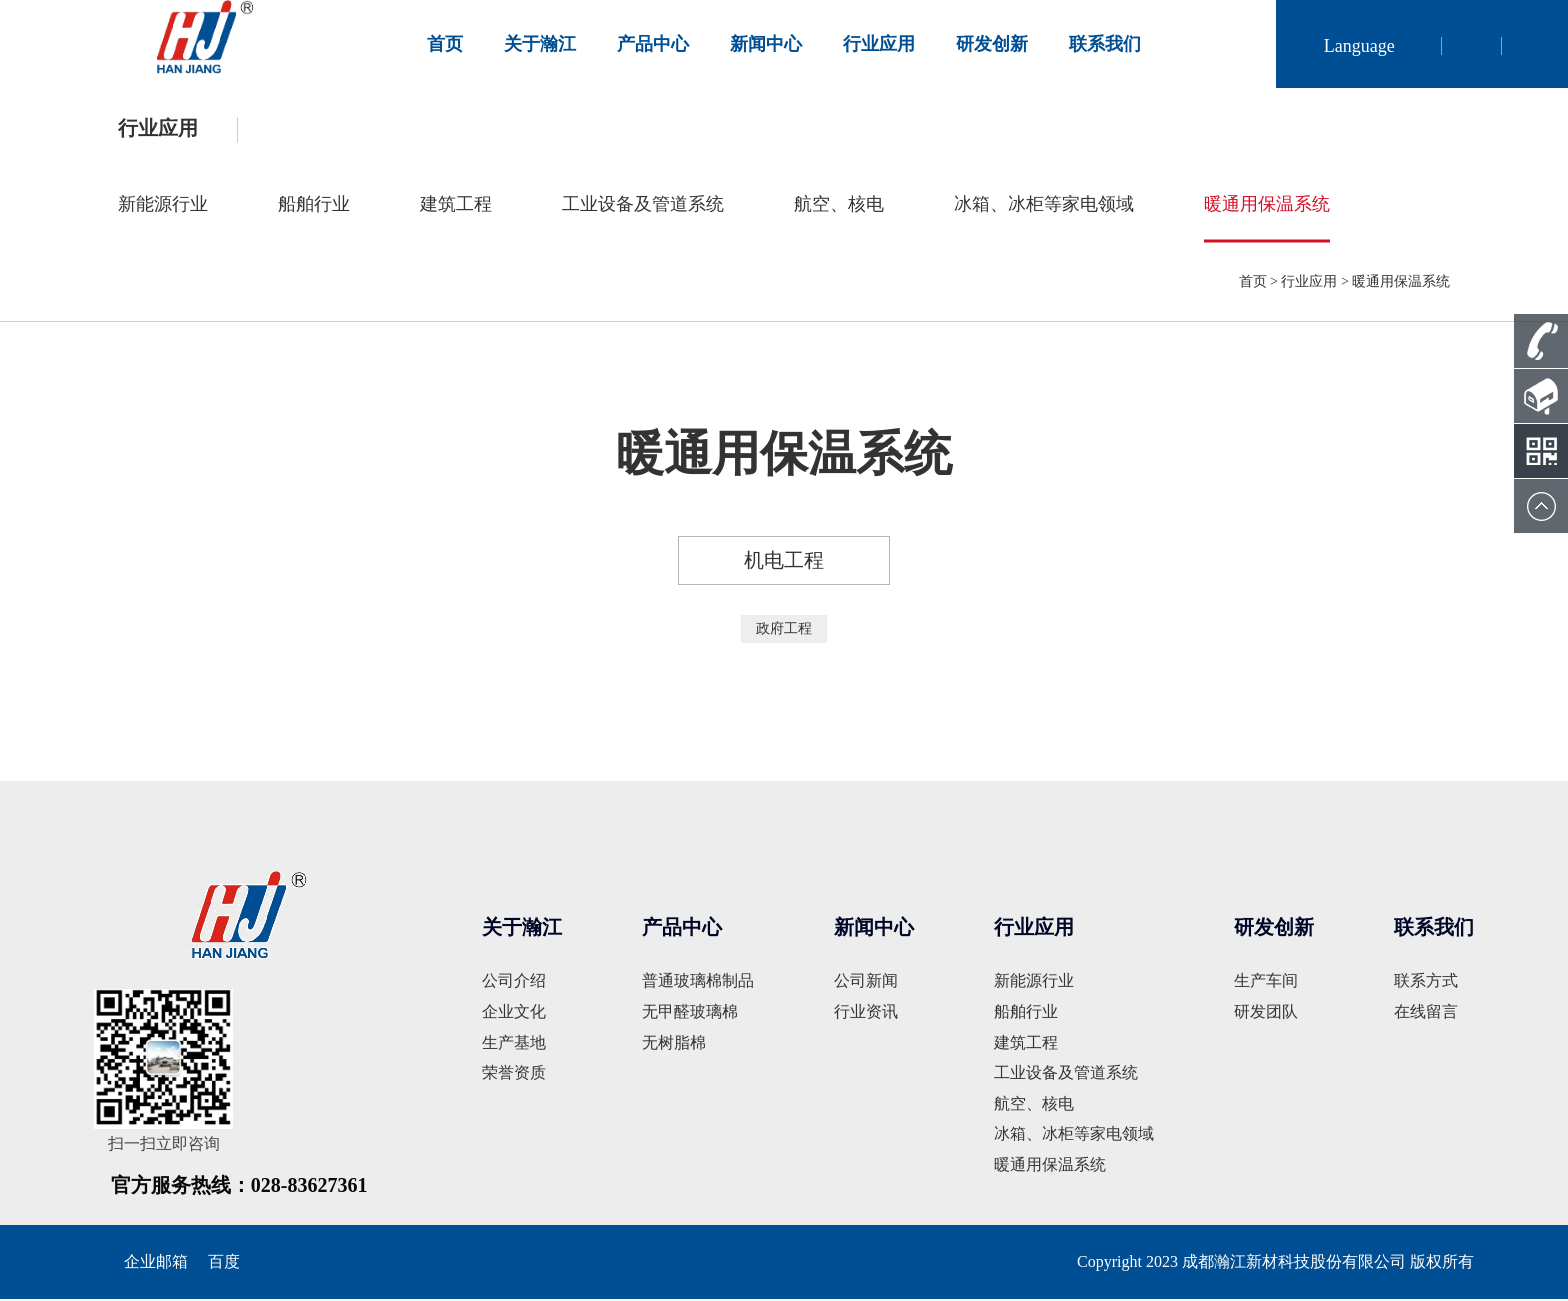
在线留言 (1426, 1014)
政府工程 (784, 631)
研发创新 (992, 44)
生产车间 (1266, 983)
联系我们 (1105, 44)
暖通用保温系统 (1267, 206)
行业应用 (879, 44)
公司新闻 (866, 983)
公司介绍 (514, 983)
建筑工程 (456, 206)
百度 (224, 1263)
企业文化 (514, 1014)
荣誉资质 (514, 1075)
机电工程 (784, 563)
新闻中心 (766, 44)
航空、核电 (839, 206)
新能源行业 (163, 206)
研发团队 (1266, 1014)
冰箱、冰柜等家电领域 (1044, 206)
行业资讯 (866, 1014)
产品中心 (653, 44)
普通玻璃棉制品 (698, 983)
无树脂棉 (674, 1044)
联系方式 (1426, 983)
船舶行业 (314, 206)
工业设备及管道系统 (643, 206)
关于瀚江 (540, 44)
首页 (445, 44)
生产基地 (514, 1044)
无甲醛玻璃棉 (690, 1014)
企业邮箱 (156, 1263)
